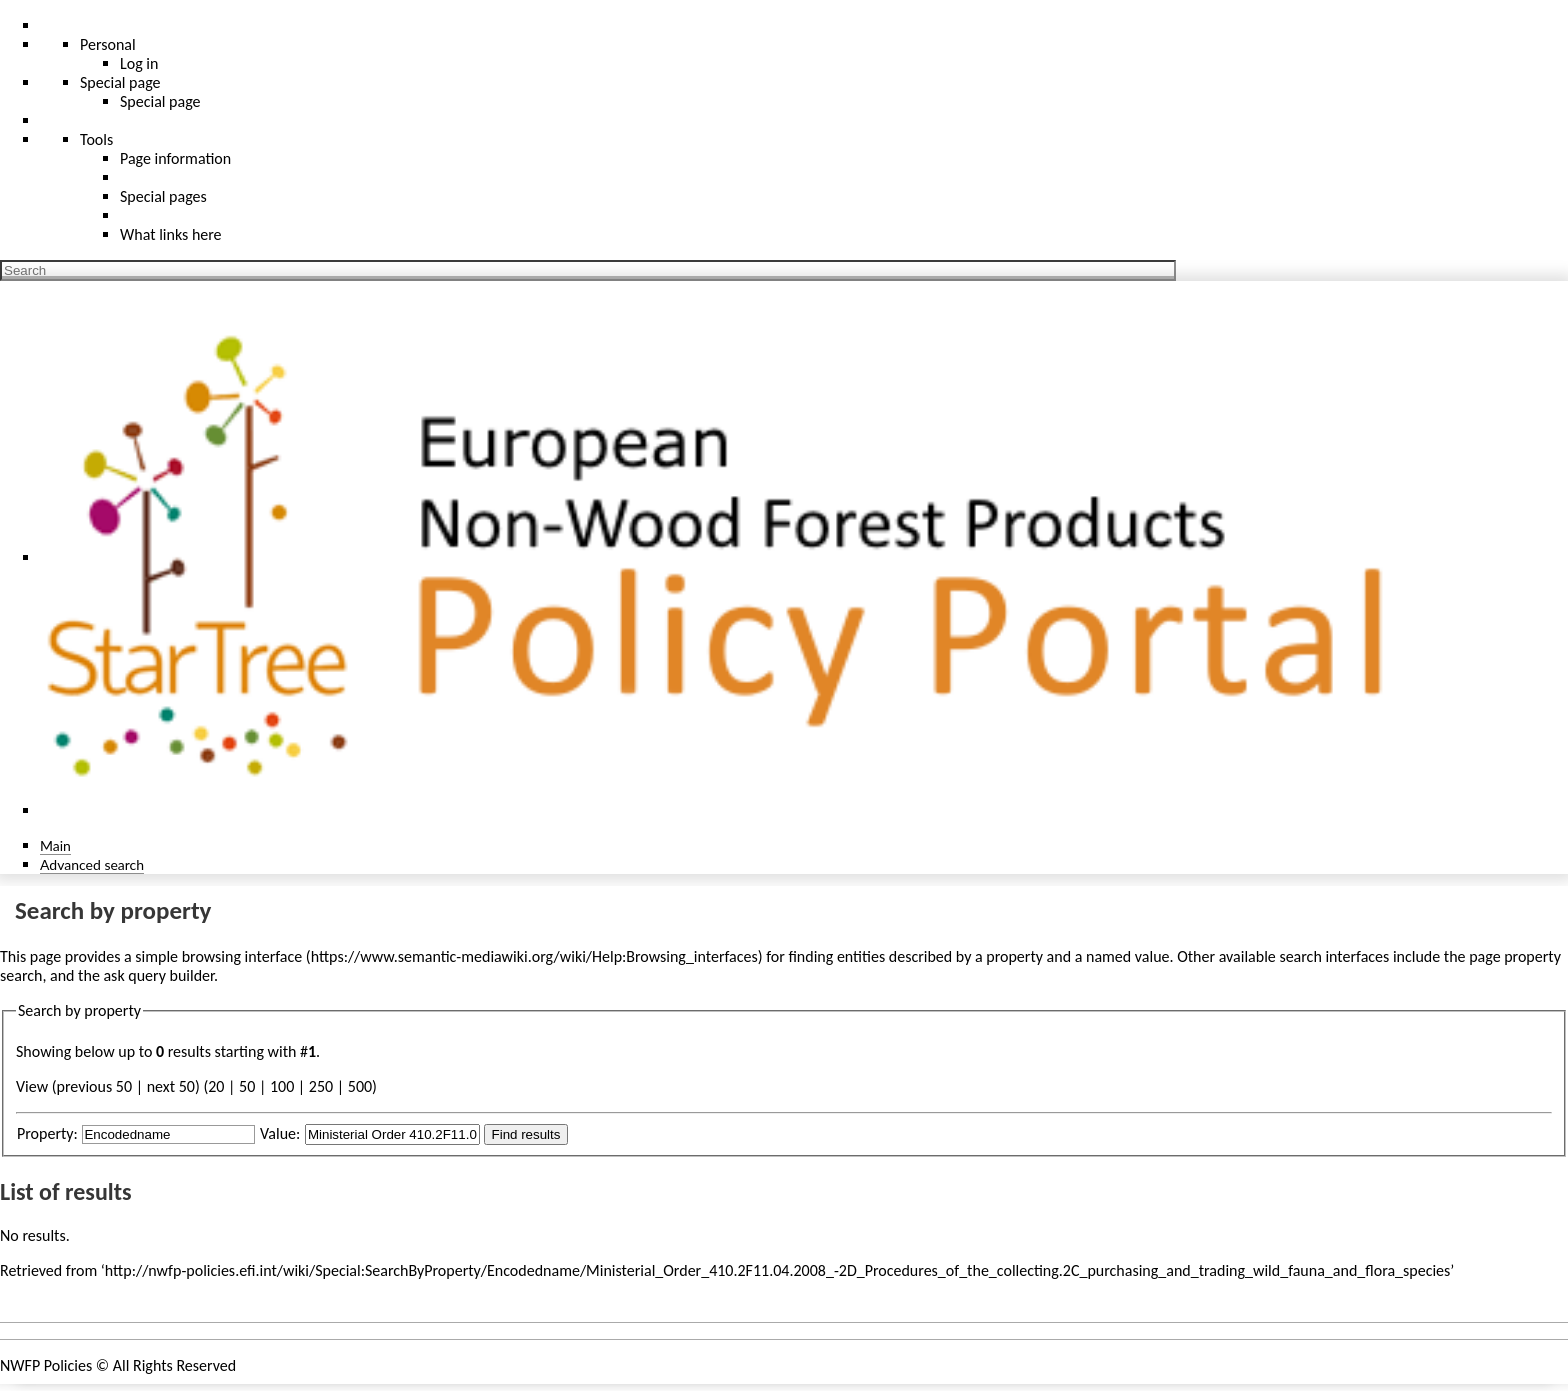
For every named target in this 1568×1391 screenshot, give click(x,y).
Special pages (163, 196)
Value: (280, 1133)
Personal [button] (108, 44)
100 (282, 1086)
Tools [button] (96, 139)
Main (55, 845)
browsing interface (242, 956)
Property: (47, 1133)
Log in (139, 63)
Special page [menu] (120, 82)
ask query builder (158, 975)
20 (216, 1086)
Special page (160, 101)
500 (360, 1086)
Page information (175, 158)
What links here (171, 234)
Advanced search (92, 864)
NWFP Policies (46, 1365)
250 (321, 1086)
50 (247, 1086)
